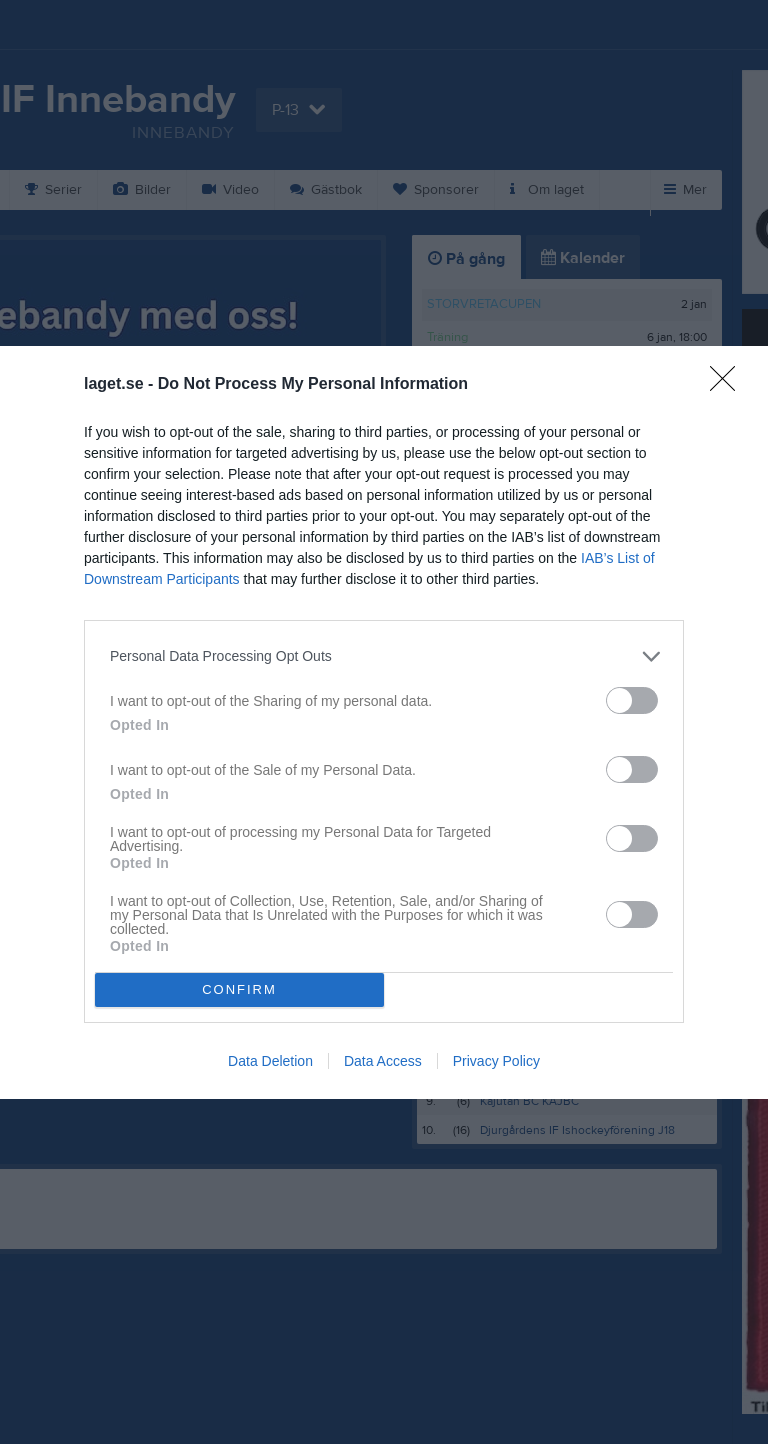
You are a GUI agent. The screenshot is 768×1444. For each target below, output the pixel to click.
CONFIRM (239, 989)
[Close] (729, 385)
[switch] (632, 700)
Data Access (383, 1061)
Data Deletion (270, 1061)
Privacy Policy (496, 1061)
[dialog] (384, 722)
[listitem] (384, 656)
